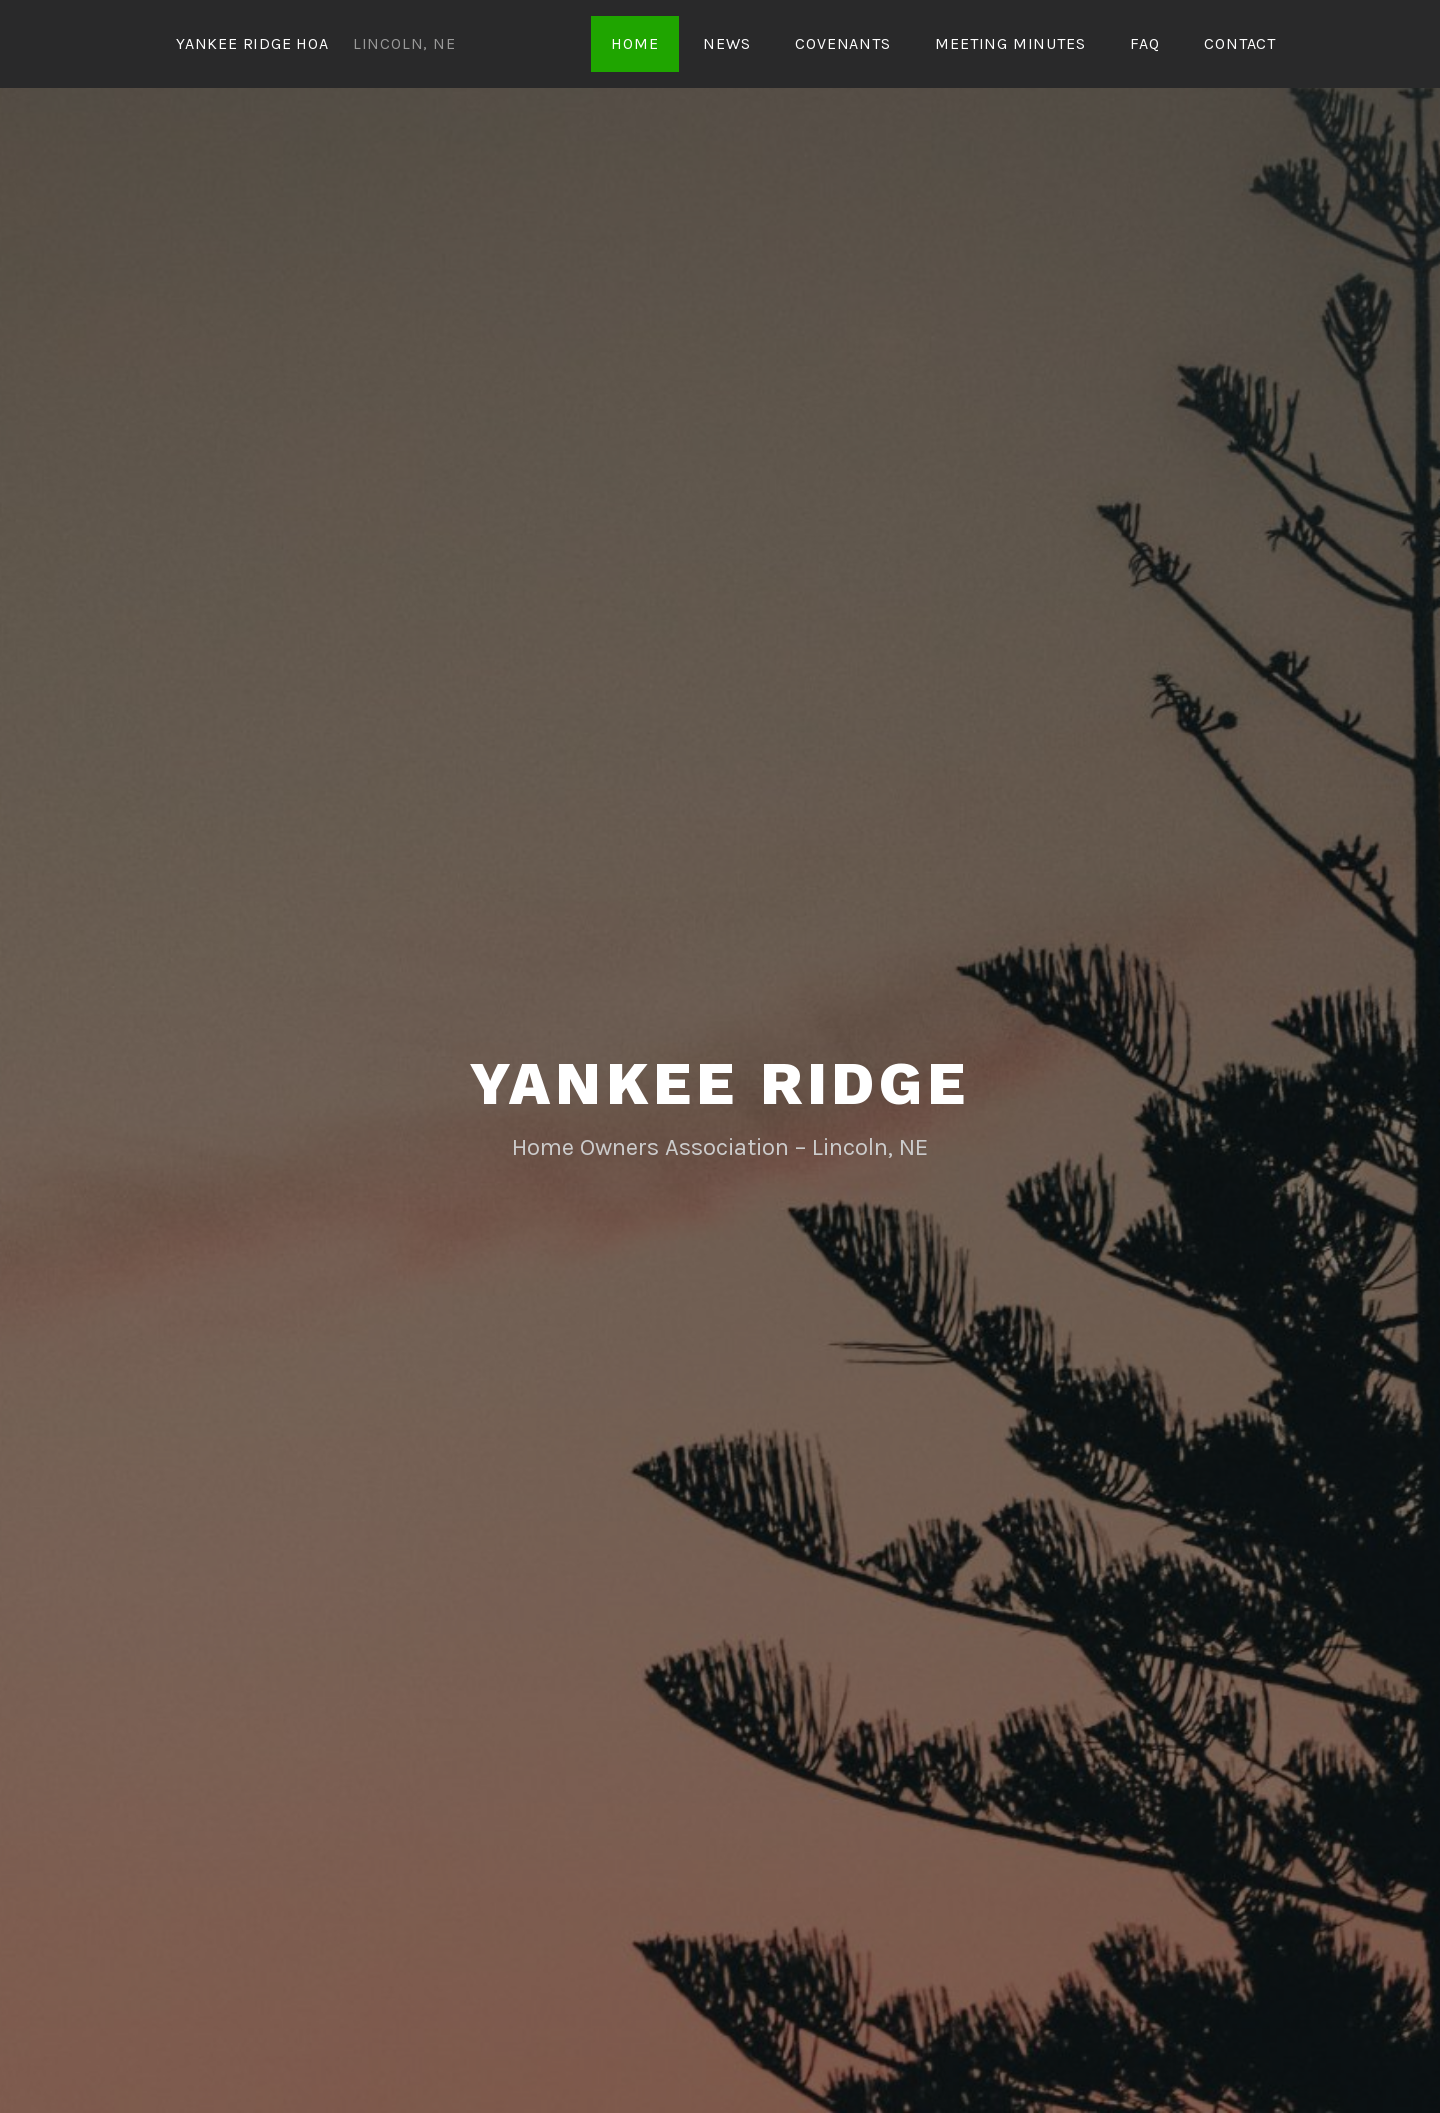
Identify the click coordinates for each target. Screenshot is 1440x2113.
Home (634, 43)
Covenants (842, 43)
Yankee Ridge (720, 1083)
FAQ (1144, 43)
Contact (1240, 43)
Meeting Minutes (1010, 43)
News (726, 43)
